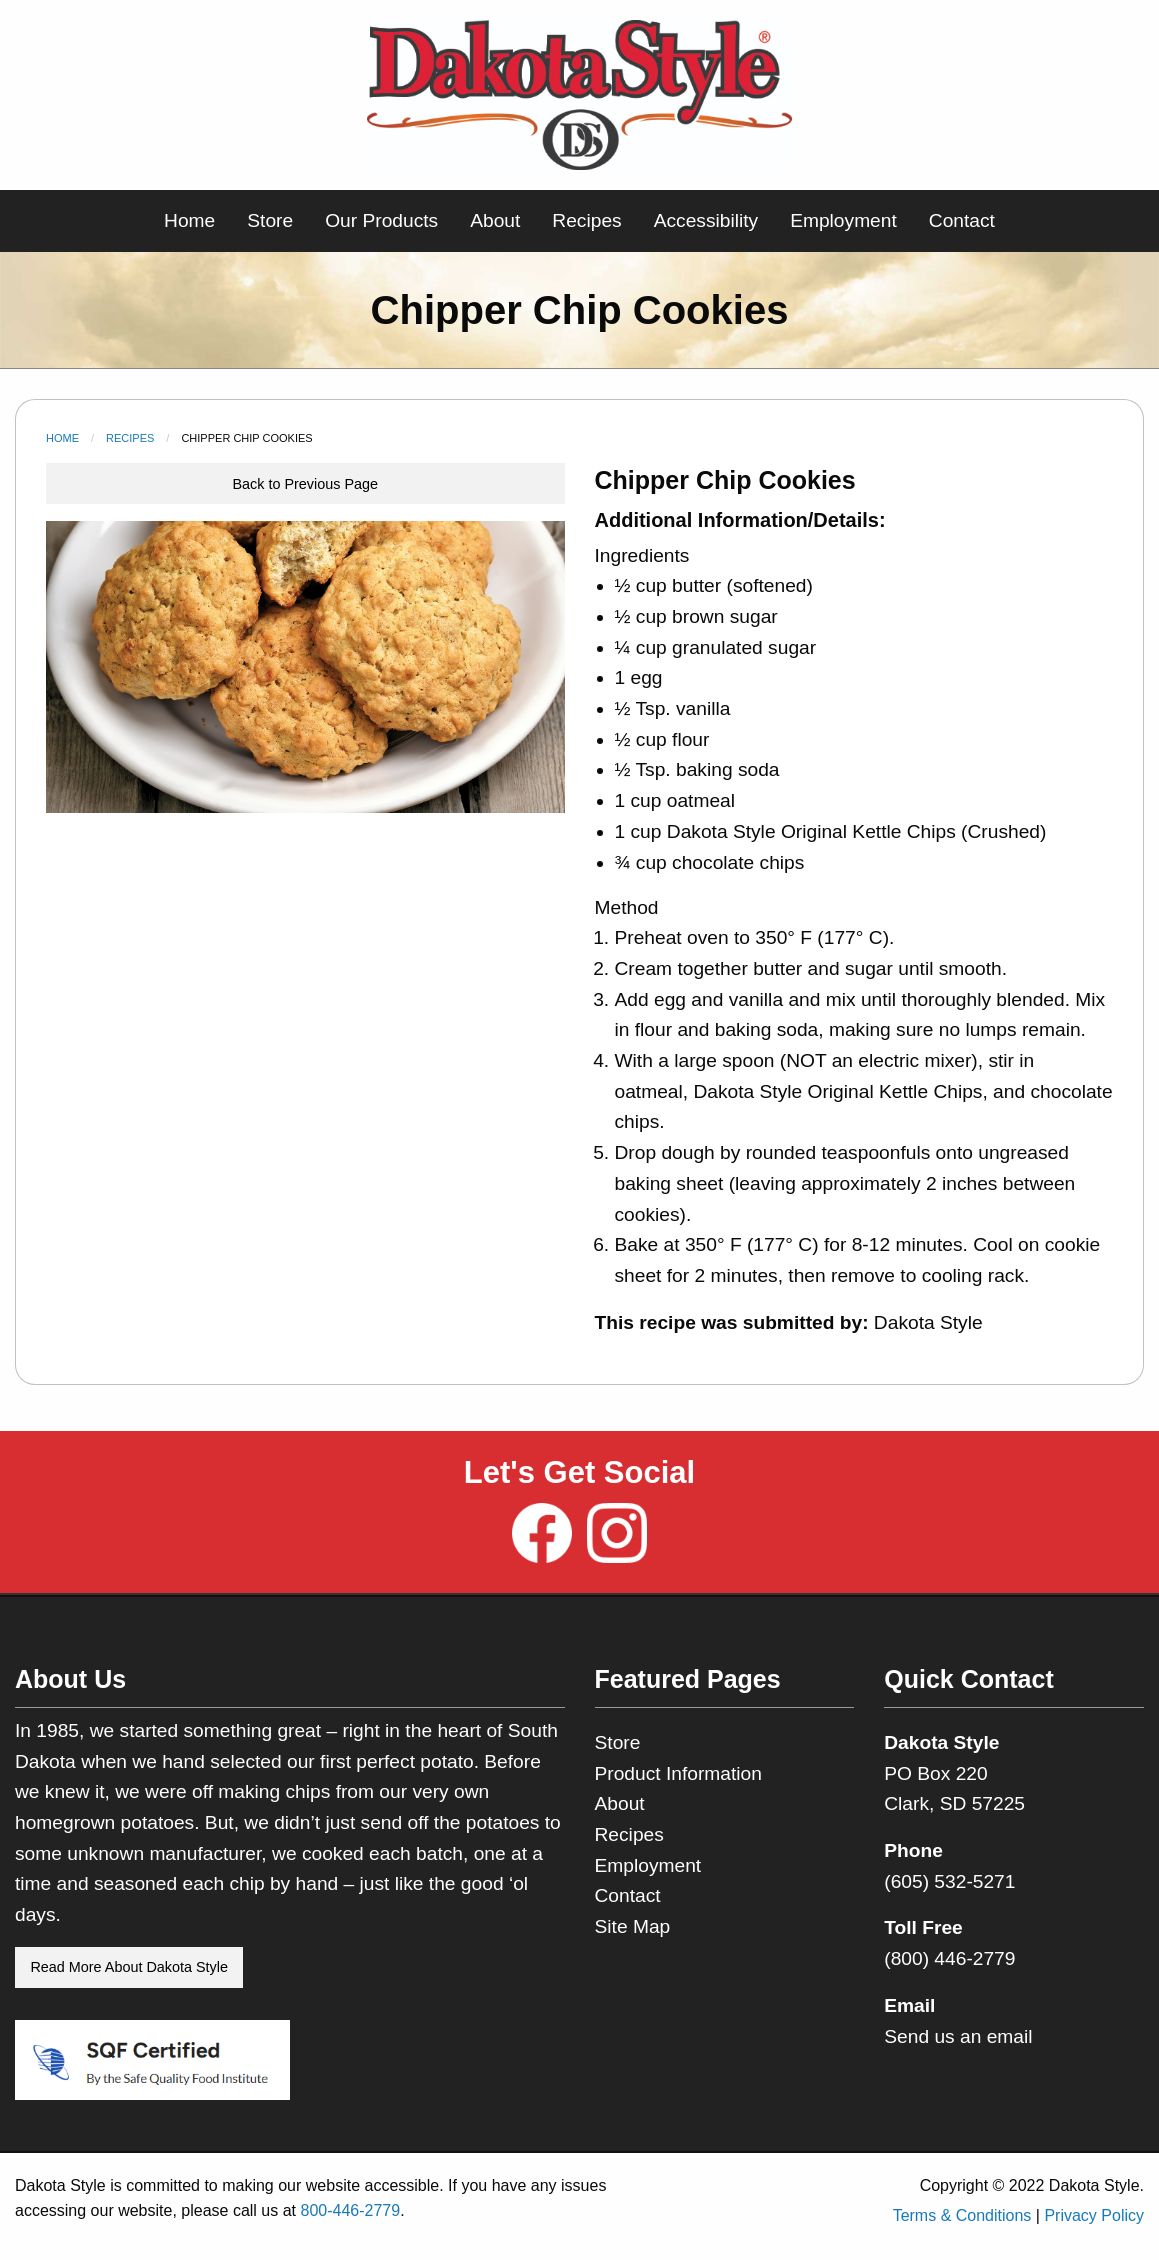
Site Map (633, 1926)
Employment (843, 220)
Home (189, 220)
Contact (962, 220)
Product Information (678, 1773)
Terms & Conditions (962, 2215)
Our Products (381, 220)
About (495, 220)
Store (270, 220)
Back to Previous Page (305, 484)
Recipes (586, 220)
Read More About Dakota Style (129, 1967)
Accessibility (706, 220)
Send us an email (958, 2036)
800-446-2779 (350, 2210)
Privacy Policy (1094, 2215)
